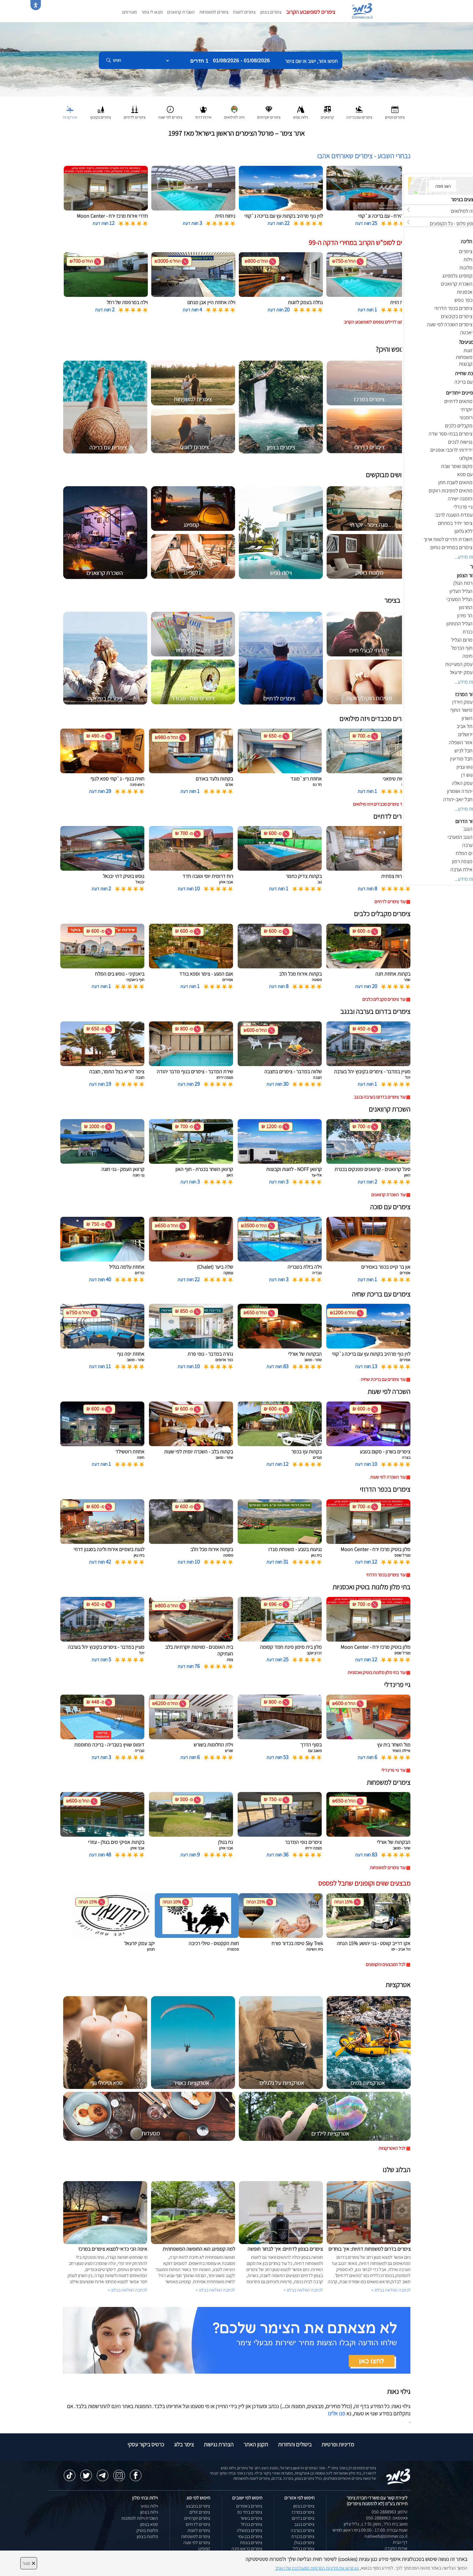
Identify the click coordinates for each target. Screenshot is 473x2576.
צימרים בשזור (251, 2518)
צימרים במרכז (303, 2512)
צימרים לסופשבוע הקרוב (310, 12)
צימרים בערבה (302, 2530)
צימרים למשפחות (213, 12)
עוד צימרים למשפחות (387, 1868)
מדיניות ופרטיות (337, 2444)
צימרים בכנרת (302, 2536)
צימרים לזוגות (244, 12)
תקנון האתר (255, 2444)
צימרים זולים (200, 2512)
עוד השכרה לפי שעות (387, 1477)
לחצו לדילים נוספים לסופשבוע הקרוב (374, 322)
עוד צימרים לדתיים (389, 901)
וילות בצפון (149, 2512)
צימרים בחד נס (249, 2512)
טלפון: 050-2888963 (389, 2512)
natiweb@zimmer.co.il (386, 2536)
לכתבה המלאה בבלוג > (127, 2290)
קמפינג (204, 2549)
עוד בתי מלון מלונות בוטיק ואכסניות (376, 1672)
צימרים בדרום (303, 2518)
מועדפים (129, 12)
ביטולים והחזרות (295, 2444)
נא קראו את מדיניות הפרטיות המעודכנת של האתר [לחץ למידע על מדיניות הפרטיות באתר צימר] (317, 2568)
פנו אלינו (336, 2413)
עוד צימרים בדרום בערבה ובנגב (379, 1097)
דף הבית (400, 2542)
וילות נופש (149, 2506)
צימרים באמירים (249, 2506)
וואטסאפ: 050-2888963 (386, 2518)
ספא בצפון (149, 2524)
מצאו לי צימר (152, 12)
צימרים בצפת (251, 2542)
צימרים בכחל (251, 2524)
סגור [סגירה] (28, 2563)
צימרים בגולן (304, 2542)
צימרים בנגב (304, 2524)
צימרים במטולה (249, 2530)
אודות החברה (396, 2548)
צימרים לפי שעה (196, 2542)
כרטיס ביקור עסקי (146, 2444)
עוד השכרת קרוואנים (388, 1195)
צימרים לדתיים (198, 2524)
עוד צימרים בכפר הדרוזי (385, 1575)
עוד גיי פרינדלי (393, 1770)
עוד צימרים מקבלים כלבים (383, 999)
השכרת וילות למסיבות (139, 2518)
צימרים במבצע (198, 2506)
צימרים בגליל (303, 2549)
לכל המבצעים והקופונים (385, 1964)
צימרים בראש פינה (247, 2549)
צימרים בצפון (270, 12)
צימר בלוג (184, 2444)
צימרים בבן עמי (250, 2536)
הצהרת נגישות (219, 2444)
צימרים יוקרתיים (197, 2518)
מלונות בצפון (147, 2536)
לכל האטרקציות (392, 2148)
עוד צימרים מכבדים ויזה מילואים (379, 804)
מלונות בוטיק (147, 2530)
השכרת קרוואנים (181, 12)
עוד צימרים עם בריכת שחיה (383, 1379)
